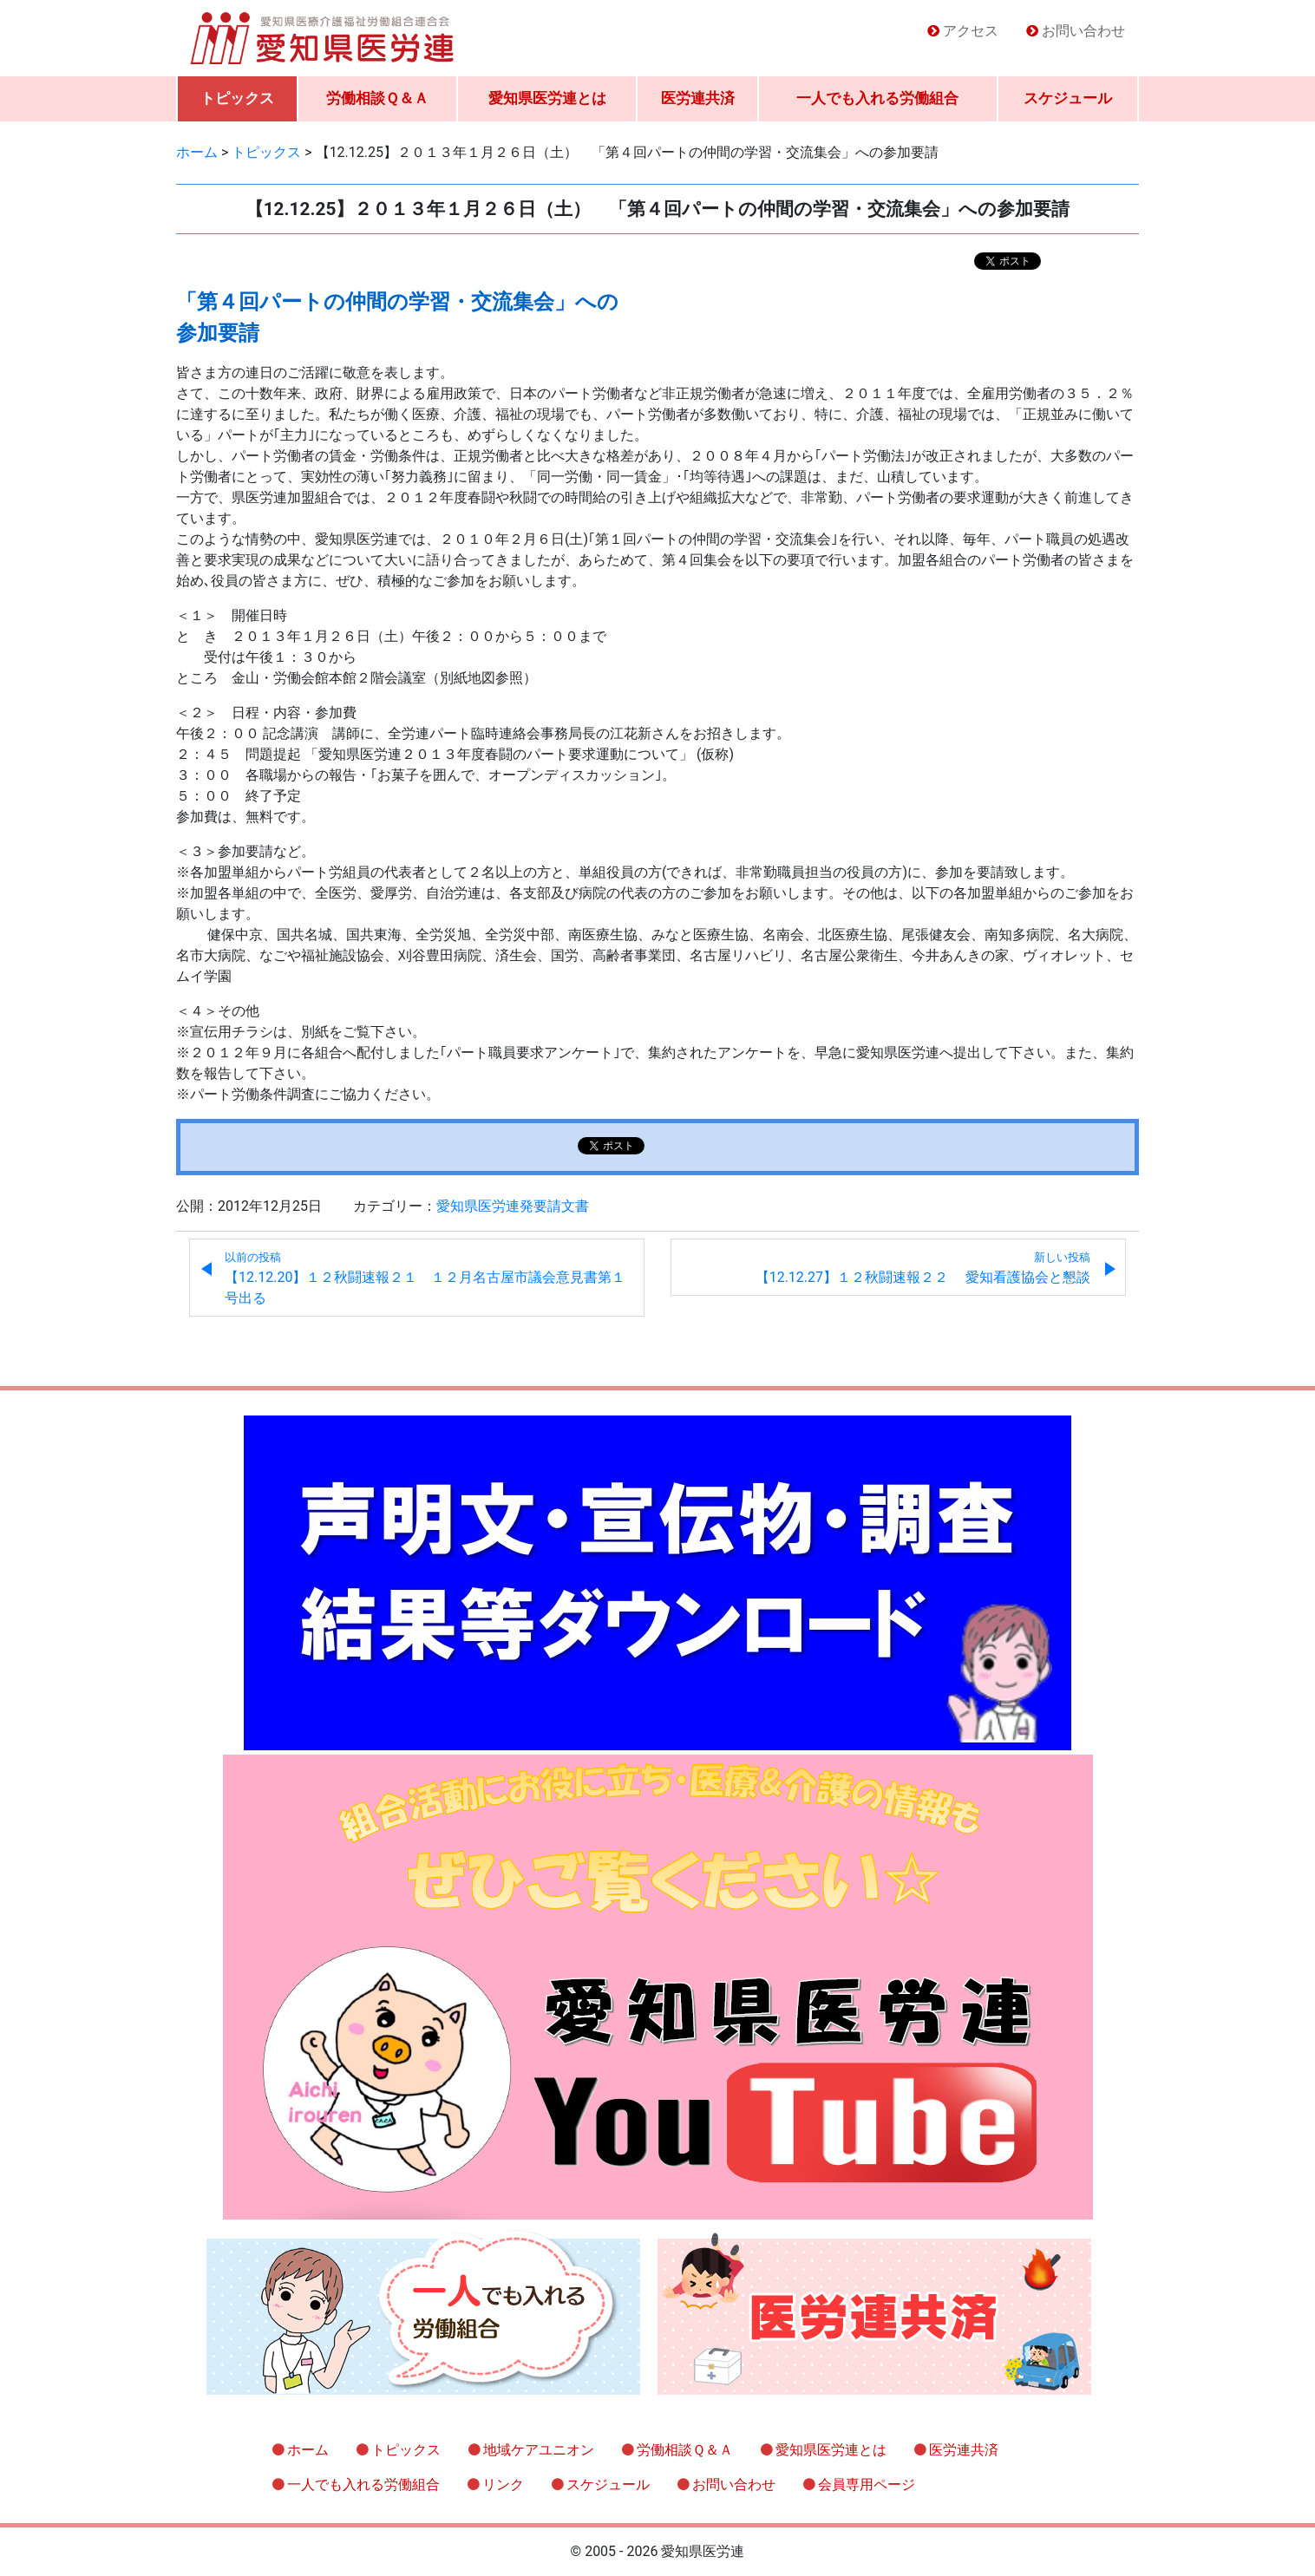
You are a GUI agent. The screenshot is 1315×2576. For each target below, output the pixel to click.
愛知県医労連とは (547, 98)
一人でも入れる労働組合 (877, 98)
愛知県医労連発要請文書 (512, 1206)
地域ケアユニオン (538, 2450)
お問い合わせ (1083, 31)
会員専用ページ (866, 2484)
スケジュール (1068, 98)
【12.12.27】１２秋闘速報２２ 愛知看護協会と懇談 (923, 1268)
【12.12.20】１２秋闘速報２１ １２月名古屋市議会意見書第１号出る (425, 1278)
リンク (503, 2484)
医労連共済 (698, 98)
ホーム (308, 2450)
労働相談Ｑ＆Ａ (377, 98)
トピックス (237, 98)
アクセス (970, 31)
